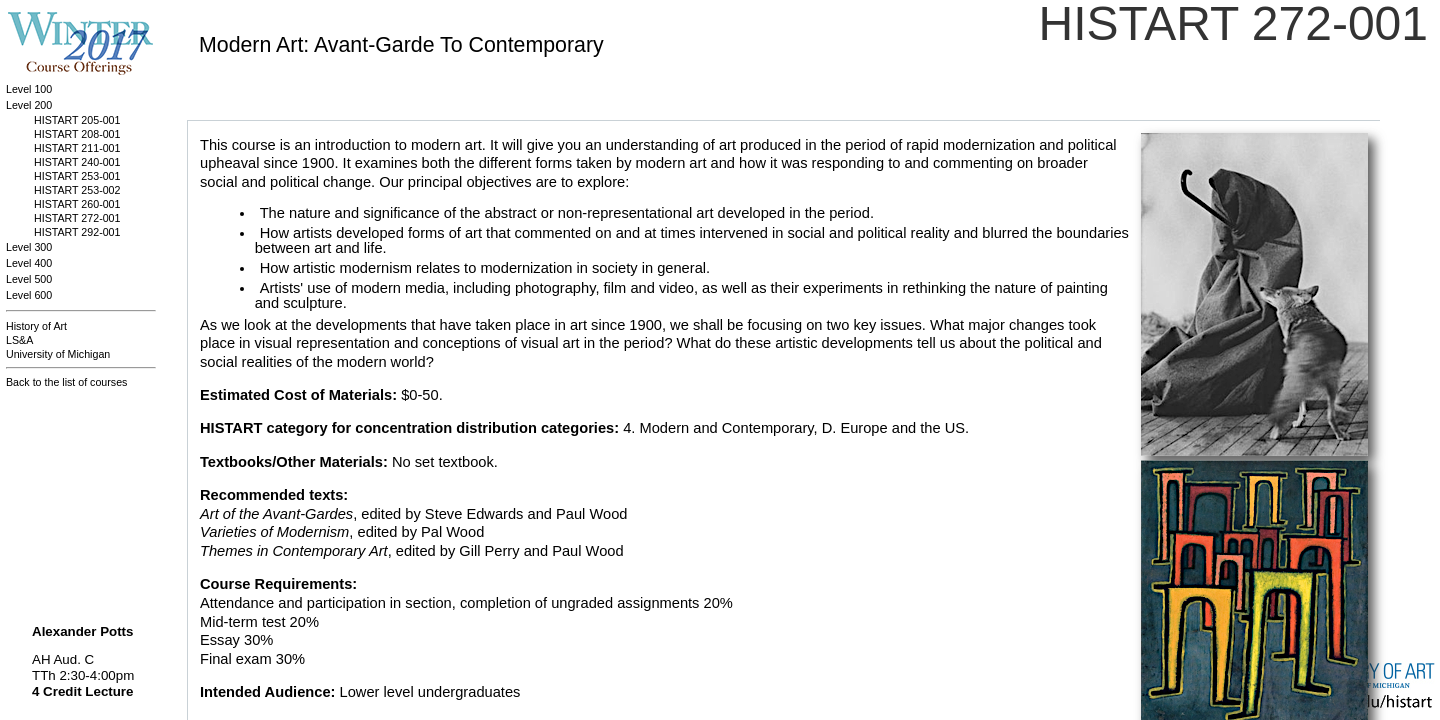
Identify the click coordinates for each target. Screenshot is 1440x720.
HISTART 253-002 (77, 190)
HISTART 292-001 (77, 232)
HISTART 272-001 (77, 218)
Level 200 (29, 105)
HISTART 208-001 (77, 134)
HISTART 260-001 (77, 204)
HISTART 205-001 (77, 120)
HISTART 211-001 (77, 148)
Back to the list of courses (66, 382)
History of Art (36, 326)
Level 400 (29, 263)
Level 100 (29, 89)
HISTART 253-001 (77, 176)
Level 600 (29, 295)
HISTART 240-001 (77, 162)
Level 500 (29, 279)
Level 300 (29, 247)
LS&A (19, 340)
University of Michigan (58, 354)
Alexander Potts (82, 631)
